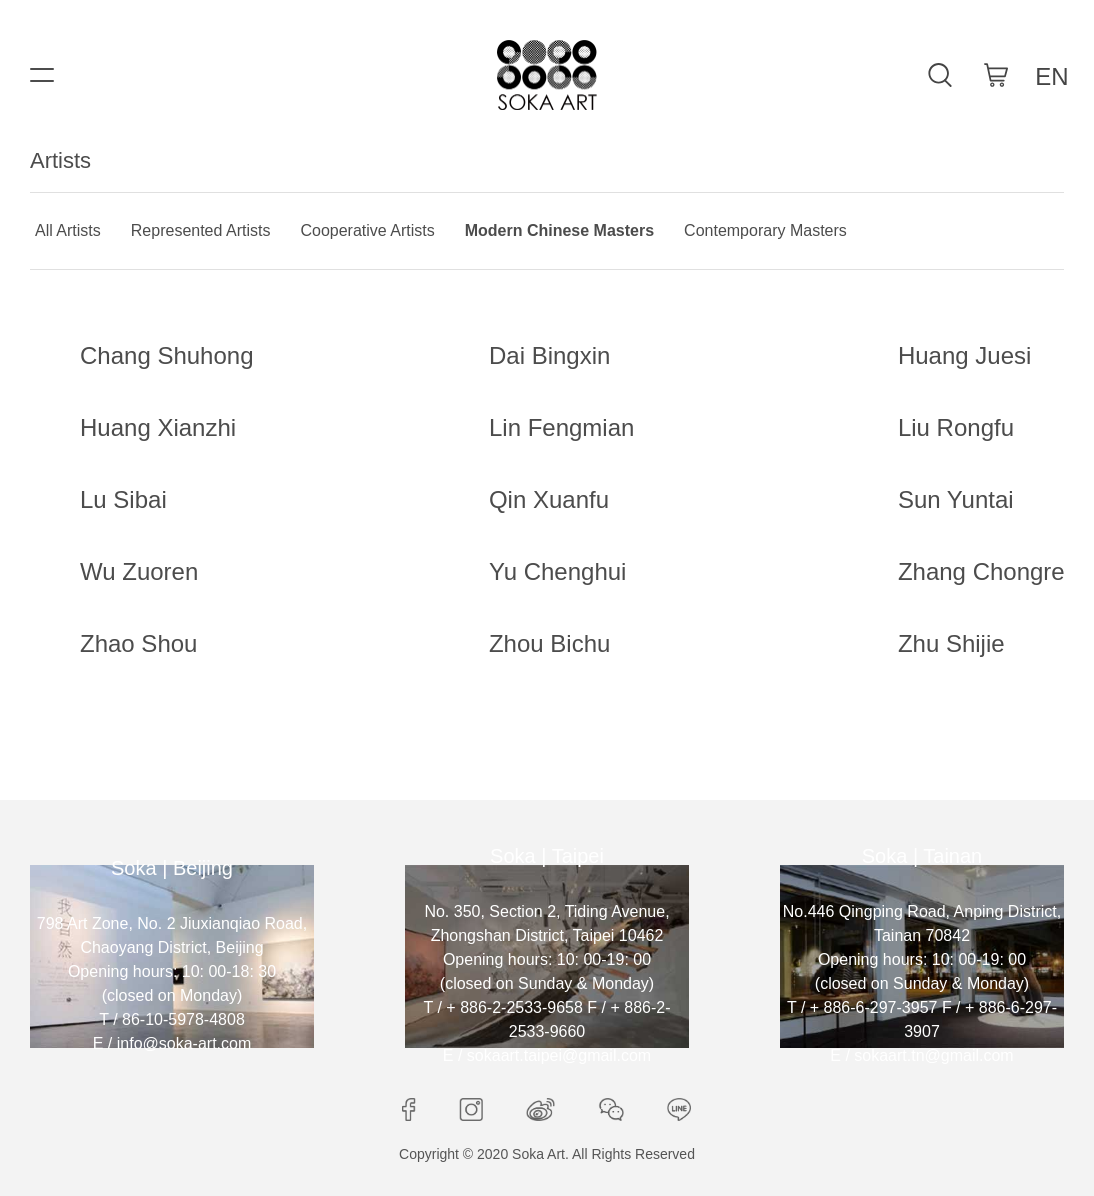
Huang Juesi (964, 355)
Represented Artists (201, 230)
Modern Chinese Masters (559, 230)
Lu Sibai (123, 499)
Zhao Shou (138, 643)
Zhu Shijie (951, 643)
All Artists (68, 230)
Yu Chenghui (557, 571)
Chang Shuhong (166, 355)
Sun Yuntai (956, 499)
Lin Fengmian (561, 427)
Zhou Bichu (549, 643)
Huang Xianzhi (158, 427)
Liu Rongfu (956, 427)
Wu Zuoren (139, 571)
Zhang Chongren (988, 571)
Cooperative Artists (367, 230)
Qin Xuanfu (549, 499)
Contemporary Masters (765, 230)
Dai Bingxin (549, 355)
